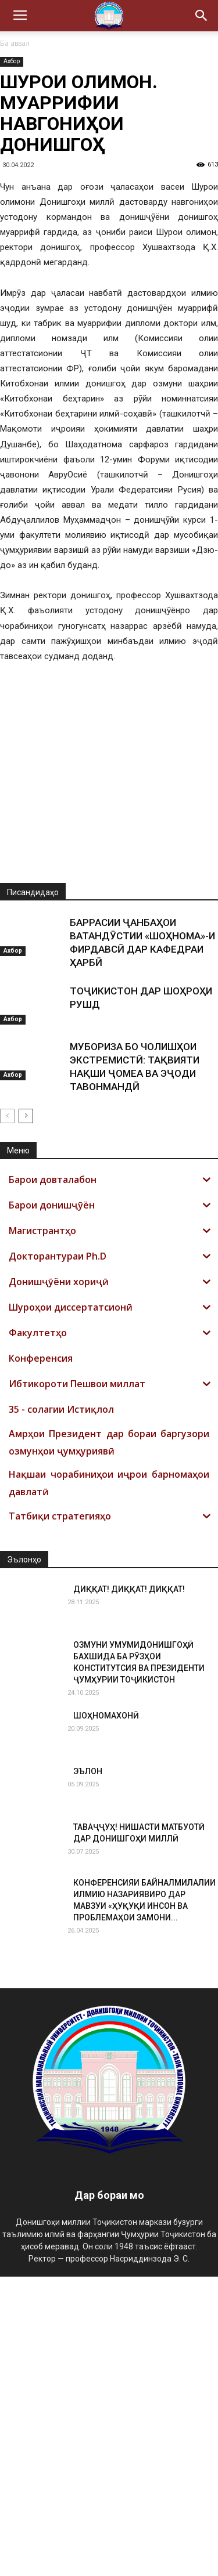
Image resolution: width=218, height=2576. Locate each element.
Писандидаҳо (33, 1191)
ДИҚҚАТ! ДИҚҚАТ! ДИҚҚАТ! (129, 1888)
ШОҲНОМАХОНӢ (106, 2015)
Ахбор (11, 61)
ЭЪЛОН (87, 2070)
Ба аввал (15, 43)
